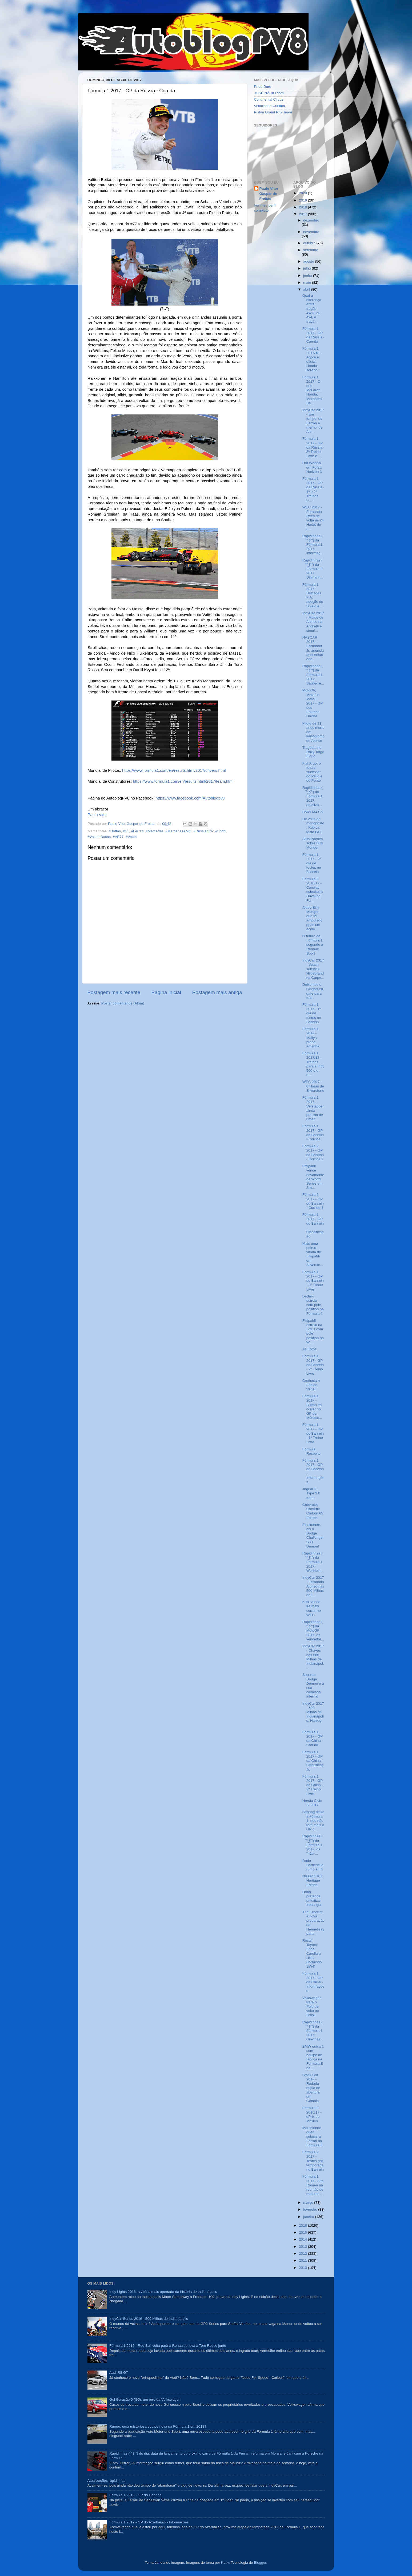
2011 (303, 2260)
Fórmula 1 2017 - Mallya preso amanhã (310, 1037)
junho (308, 276)
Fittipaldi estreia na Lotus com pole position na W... (313, 1331)
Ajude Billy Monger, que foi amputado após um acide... (312, 918)
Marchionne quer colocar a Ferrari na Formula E (312, 2136)
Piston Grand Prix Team (273, 112)
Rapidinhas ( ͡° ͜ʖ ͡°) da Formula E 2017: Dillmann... (312, 569)
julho (307, 268)
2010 (303, 2268)
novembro (311, 232)
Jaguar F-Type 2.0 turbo (311, 1493)
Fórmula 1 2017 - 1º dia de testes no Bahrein (311, 1013)
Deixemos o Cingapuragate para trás (312, 991)
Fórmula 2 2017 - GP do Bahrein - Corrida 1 (313, 1201)
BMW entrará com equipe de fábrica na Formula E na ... (313, 2057)
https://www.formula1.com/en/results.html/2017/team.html (183, 781)
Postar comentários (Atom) (122, 1003)
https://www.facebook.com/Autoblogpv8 (190, 798)
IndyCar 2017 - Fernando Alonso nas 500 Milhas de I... (313, 1586)
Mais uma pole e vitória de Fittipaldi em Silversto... (312, 1254)
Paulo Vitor (97, 815)
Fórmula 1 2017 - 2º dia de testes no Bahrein (311, 863)
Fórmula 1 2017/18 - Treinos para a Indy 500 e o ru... (313, 1064)
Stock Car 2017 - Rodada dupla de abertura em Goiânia (311, 2088)
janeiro (309, 2217)
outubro (310, 243)
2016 (303, 2225)
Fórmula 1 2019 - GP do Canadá (135, 2495)
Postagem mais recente (113, 992)
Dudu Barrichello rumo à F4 (312, 1865)
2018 (303, 207)
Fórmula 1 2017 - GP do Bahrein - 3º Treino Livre (313, 1280)
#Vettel (131, 837)
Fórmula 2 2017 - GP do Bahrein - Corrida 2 (313, 1152)
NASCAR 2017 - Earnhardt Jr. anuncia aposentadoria (313, 648)
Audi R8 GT (118, 2373)
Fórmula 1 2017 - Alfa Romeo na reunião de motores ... (313, 2185)
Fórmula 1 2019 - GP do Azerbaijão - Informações (149, 2522)
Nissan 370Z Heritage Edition (312, 1880)
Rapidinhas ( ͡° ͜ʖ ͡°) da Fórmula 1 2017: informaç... (312, 544)
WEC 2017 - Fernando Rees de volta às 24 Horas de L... (313, 518)
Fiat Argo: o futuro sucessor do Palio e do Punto (312, 772)
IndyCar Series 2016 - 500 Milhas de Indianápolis (148, 2319)
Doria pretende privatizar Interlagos (312, 1898)
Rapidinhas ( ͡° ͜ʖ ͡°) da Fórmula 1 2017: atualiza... (312, 796)
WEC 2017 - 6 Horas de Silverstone (313, 1086)
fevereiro (310, 2209)
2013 (303, 2247)
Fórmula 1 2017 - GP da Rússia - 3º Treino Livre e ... (313, 447)
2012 (303, 2253)
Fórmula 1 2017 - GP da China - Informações (313, 1982)
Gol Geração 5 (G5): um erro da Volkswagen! (145, 2399)
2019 (303, 200)
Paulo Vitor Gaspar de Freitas (268, 194)
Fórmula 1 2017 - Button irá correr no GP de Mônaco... (312, 1407)
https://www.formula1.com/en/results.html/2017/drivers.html (174, 770)
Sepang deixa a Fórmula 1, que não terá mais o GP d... (313, 1820)
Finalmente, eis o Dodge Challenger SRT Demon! (313, 1535)
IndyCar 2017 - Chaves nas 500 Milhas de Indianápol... (313, 1657)
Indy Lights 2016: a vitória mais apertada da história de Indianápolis (163, 2292)
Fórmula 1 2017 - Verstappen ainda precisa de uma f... (313, 1108)
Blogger (260, 2563)
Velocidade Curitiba (269, 106)
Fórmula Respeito (311, 1451)
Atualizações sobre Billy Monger (312, 843)
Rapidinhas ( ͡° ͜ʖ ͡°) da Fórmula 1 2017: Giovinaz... (312, 2030)
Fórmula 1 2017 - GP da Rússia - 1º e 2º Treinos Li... (313, 489)
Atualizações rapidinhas (106, 2481)
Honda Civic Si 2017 (312, 1803)
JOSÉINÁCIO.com (269, 93)
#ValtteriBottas (99, 837)
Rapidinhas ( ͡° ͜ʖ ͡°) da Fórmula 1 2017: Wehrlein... (312, 1562)
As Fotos (309, 1349)
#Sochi (220, 831)
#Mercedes (154, 831)
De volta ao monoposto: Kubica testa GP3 (313, 825)
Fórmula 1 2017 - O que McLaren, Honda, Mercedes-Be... (312, 390)
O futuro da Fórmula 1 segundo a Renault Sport (312, 944)
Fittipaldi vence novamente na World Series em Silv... (313, 1177)
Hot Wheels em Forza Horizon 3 (312, 467)
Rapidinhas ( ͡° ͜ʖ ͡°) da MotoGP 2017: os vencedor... (313, 1630)
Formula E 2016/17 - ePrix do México (312, 2114)
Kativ (225, 2563)
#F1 (126, 831)
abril (307, 289)
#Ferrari (137, 831)
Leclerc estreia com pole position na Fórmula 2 (313, 1305)
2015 (303, 2232)
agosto (309, 261)
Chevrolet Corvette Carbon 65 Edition (312, 1511)
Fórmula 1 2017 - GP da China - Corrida (312, 1738)
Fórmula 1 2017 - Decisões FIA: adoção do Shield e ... (312, 595)
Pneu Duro (262, 87)
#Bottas (115, 831)
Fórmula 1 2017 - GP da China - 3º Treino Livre (312, 1785)
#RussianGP (203, 831)
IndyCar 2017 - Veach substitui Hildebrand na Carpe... (313, 969)
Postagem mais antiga (217, 992)
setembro (310, 250)
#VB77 (118, 837)
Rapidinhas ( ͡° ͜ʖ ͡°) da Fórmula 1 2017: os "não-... (312, 1844)
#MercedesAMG (178, 831)
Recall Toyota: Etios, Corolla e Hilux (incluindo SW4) (312, 1953)
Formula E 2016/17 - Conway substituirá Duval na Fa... (312, 890)
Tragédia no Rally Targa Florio (313, 752)
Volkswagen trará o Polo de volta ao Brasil (312, 2006)
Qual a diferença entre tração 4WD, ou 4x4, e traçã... (311, 308)
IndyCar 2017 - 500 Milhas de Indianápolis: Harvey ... (313, 1714)
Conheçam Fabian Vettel (311, 1385)
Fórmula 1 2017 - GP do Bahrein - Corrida (313, 1132)
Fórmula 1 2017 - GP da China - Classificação (313, 1760)
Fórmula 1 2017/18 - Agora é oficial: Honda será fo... (312, 359)
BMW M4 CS (312, 812)
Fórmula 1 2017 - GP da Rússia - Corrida (313, 335)
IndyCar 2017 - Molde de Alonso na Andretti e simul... (313, 621)
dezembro (311, 220)
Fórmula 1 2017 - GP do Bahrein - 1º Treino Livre (313, 1433)
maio (307, 282)
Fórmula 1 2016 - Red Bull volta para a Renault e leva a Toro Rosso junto (167, 2346)
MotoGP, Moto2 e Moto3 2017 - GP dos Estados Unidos (312, 703)
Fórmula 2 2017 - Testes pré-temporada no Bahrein (313, 2160)
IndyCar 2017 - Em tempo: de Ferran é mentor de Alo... (313, 421)
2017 (303, 214)
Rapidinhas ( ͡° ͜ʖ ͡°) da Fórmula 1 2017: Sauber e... (313, 674)
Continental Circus (268, 99)
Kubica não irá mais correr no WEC (311, 1608)
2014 (303, 2239)
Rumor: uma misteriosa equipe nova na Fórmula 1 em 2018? (157, 2426)
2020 (303, 193)
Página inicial (166, 992)
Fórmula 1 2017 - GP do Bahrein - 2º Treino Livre (313, 1364)
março (308, 2203)
